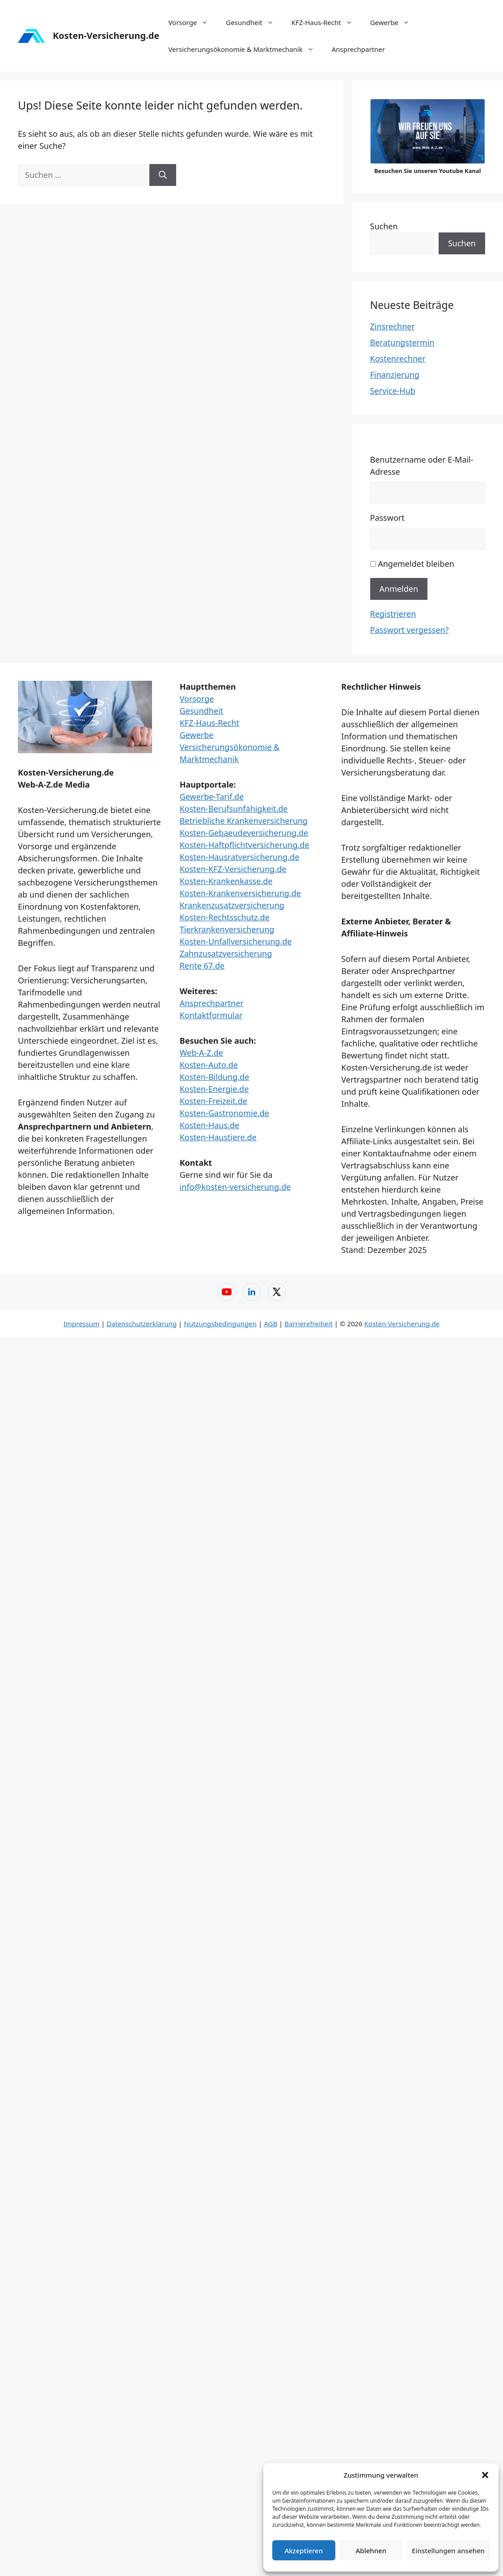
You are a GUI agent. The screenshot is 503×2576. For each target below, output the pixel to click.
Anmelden (399, 588)
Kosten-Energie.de (214, 1089)
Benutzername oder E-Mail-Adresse (421, 465)
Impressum (81, 1323)
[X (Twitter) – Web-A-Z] (277, 1292)
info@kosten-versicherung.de (235, 1186)
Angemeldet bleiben (416, 563)
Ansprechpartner (358, 49)
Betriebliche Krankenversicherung (244, 820)
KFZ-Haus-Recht (326, 22)
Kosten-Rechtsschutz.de (225, 917)
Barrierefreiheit (308, 1323)
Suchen (384, 226)
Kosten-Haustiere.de (218, 1137)
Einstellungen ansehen (448, 2550)
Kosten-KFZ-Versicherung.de (233, 869)
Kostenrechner (398, 358)
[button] (485, 2475)
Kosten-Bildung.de (214, 1076)
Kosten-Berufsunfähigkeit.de (234, 808)
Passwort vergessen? (409, 629)
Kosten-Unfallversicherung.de (236, 941)
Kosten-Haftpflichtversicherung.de (244, 844)
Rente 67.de (202, 965)
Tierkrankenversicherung (227, 929)
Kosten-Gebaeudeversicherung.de (244, 832)
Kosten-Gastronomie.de (224, 1113)
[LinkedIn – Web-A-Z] (252, 1292)
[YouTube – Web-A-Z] (227, 1292)
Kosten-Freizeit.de (213, 1101)
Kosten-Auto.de (209, 1064)
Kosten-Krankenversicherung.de (240, 893)
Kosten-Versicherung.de (106, 36)
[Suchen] (162, 175)
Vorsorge (192, 22)
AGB (270, 1323)
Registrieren (393, 613)
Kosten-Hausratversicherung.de (240, 857)
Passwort (387, 517)
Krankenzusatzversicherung (232, 905)
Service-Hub (392, 390)
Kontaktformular (211, 1015)
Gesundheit (254, 22)
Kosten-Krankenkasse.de (226, 881)
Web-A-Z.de (201, 1052)
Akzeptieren (303, 2550)
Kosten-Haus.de (209, 1125)
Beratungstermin (402, 342)
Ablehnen (371, 2550)
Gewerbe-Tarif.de (212, 796)
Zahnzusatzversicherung (226, 953)
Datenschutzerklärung (141, 1323)
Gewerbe (394, 22)
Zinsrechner (392, 326)
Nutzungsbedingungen (220, 1323)
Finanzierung (394, 374)
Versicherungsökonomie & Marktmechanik (245, 49)
